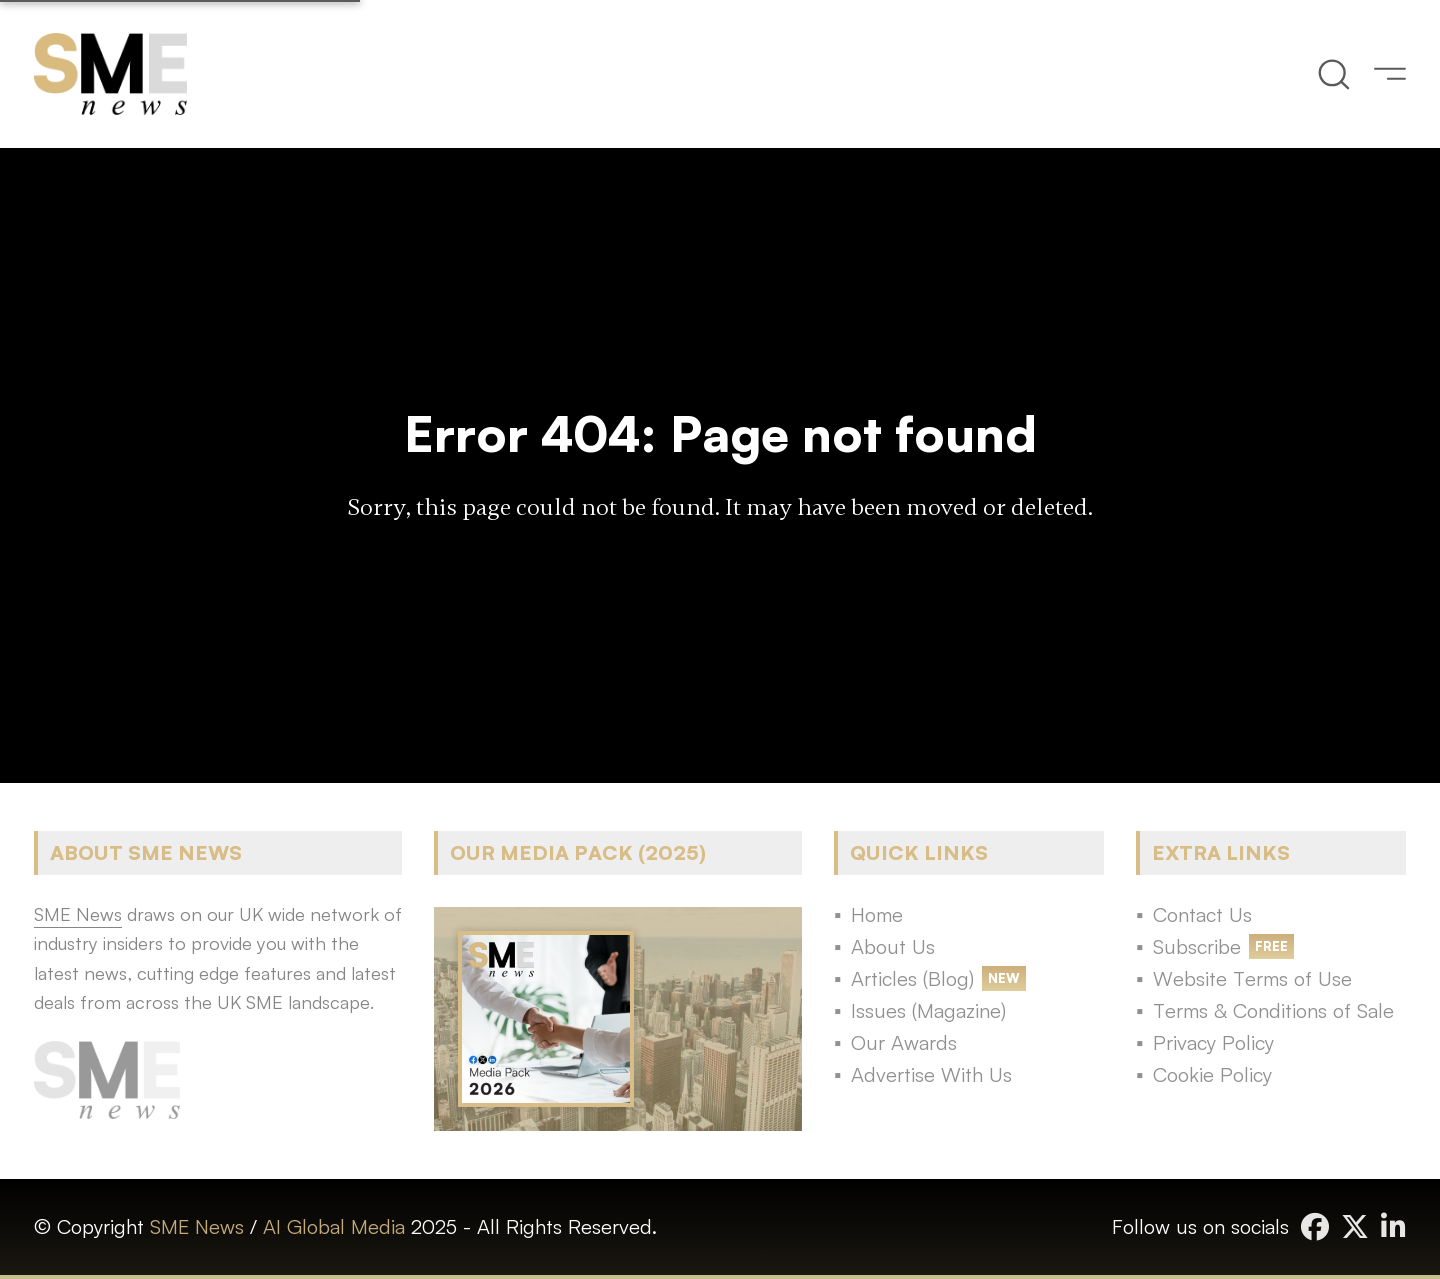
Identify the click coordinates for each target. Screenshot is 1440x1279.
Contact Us (1202, 914)
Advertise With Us (931, 1074)
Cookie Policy (1212, 1074)
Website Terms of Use (1252, 978)
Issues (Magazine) (928, 1010)
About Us (893, 946)
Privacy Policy (1213, 1042)
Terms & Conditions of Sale (1273, 1010)
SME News (197, 1226)
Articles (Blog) (912, 978)
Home (877, 914)
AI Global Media (334, 1226)
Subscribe (1197, 946)
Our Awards (904, 1042)
